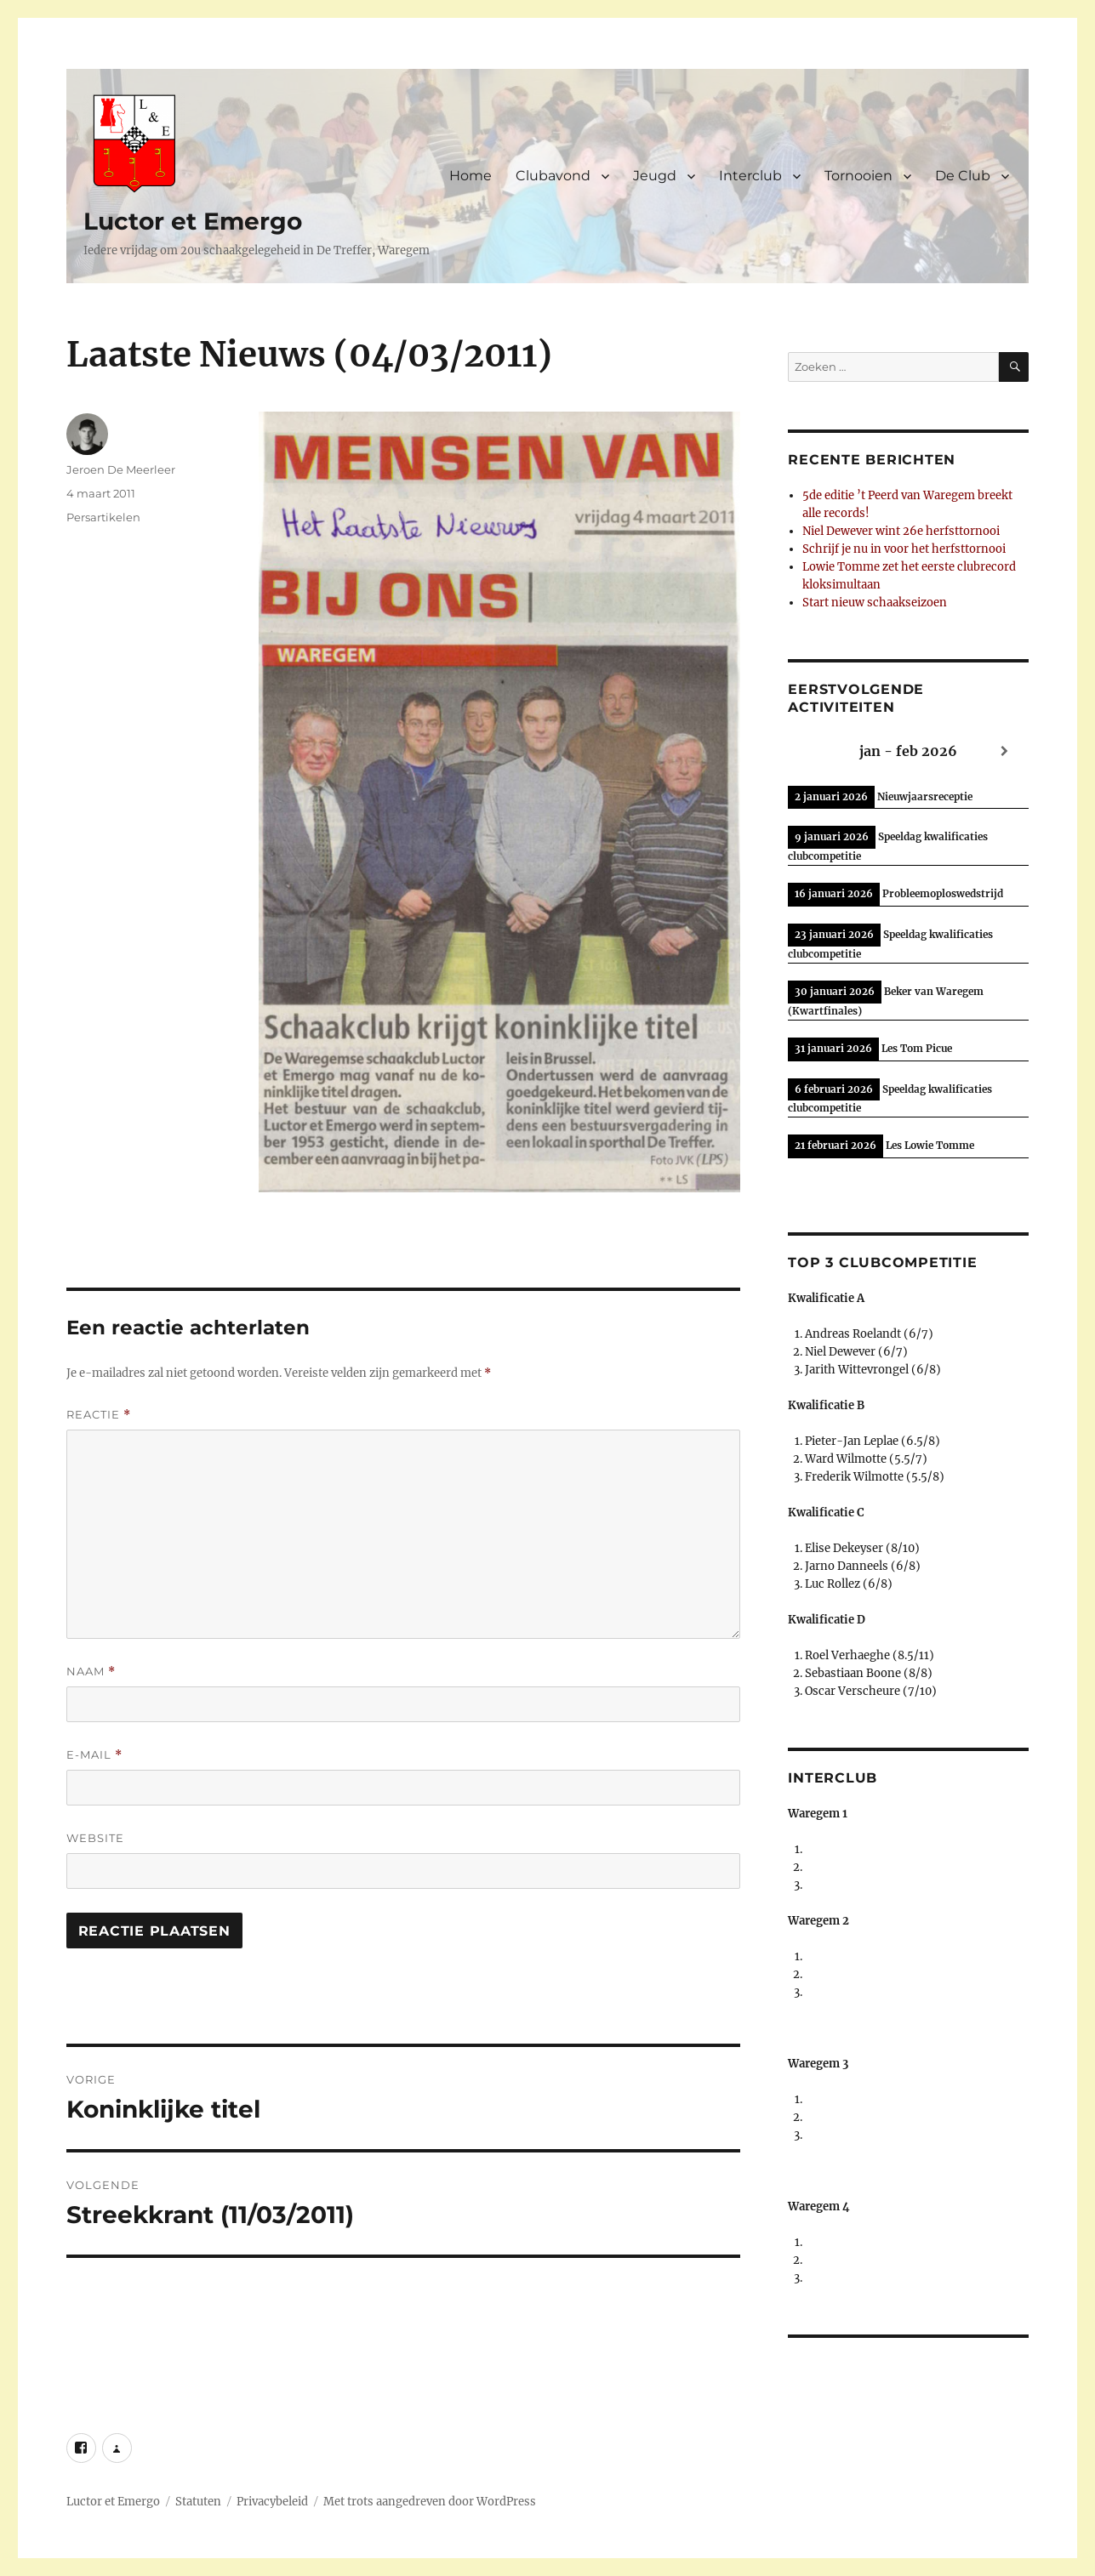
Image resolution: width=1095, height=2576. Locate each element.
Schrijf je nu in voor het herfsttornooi (904, 549)
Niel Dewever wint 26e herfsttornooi (901, 531)
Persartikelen (103, 517)
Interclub (750, 176)
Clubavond (553, 176)
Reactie (98, 1414)
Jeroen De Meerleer (120, 469)
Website (95, 1838)
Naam (91, 1671)
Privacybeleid (272, 2501)
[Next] (1005, 751)
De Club (962, 176)
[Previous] (812, 751)
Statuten (198, 2501)
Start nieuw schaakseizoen (874, 602)
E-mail (94, 1755)
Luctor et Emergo (192, 221)
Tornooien (858, 176)
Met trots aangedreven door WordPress (429, 2501)
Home (470, 176)
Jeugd (654, 176)
